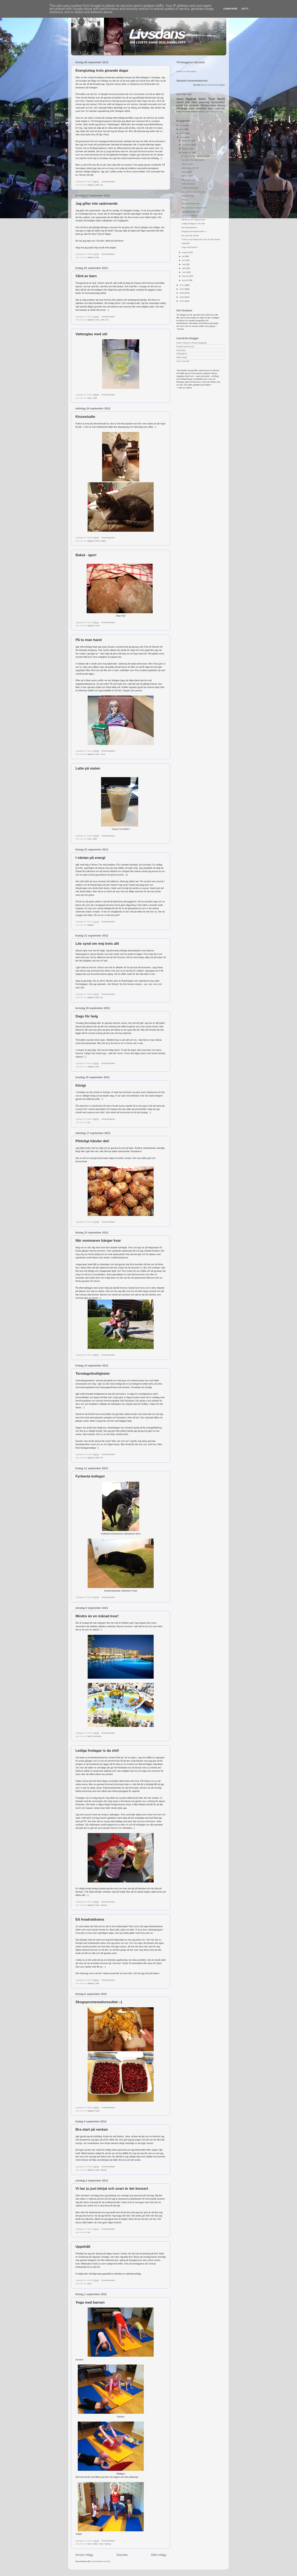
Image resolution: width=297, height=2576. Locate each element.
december (187, 140)
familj (89, 1736)
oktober (185, 148)
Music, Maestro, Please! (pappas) (191, 343)
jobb (97, 185)
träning (103, 2170)
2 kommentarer (108, 836)
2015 (182, 125)
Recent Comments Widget (213, 85)
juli (183, 256)
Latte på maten (87, 768)
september (187, 152)
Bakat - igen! (86, 555)
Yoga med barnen (90, 2302)
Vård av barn (86, 276)
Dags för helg (86, 1016)
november (187, 145)
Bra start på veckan (91, 2129)
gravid (179, 105)
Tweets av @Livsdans (186, 71)
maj (184, 264)
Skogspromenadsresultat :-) (98, 2002)
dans (89, 2283)
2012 (182, 137)
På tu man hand (88, 640)
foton (97, 320)
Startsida (122, 2554)
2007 (182, 301)
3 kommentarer (108, 1597)
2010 (182, 289)
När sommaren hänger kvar (98, 1240)
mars (184, 272)
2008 (182, 297)
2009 (182, 293)
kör (101, 185)
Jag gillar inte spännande (96, 204)
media (217, 108)
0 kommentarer (108, 254)
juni (184, 260)
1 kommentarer (108, 181)
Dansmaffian (218, 102)
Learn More (230, 8)
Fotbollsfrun (181, 354)
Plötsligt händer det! (92, 1141)
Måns (95, 2544)
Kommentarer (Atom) (100, 2561)
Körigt (80, 1085)
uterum (201, 112)
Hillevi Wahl (181, 357)
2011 (182, 285)
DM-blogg (181, 108)
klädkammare (214, 112)
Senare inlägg (84, 2554)
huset (191, 108)
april (184, 268)
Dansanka (180, 350)
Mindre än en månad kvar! (97, 1616)
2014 (182, 129)
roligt (221, 112)
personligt (204, 102)
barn (210, 108)
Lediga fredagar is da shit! (97, 1751)
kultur (207, 112)
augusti (185, 252)
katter (103, 541)
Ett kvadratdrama (89, 1919)
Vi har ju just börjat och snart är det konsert (111, 2189)
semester (97, 1736)
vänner (104, 1905)
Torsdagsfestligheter (92, 1374)
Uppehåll (82, 2247)
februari (185, 276)
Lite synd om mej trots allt (97, 944)
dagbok (90, 185)
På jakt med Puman (185, 346)
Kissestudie (85, 417)
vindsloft (194, 111)
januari (185, 280)
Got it (245, 8)
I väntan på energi (90, 858)
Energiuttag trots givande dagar (101, 70)
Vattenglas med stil (91, 334)
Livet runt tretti (182, 361)
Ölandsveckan (208, 105)
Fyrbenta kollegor (90, 1476)
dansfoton (201, 108)
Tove (103, 754)
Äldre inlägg (158, 2554)
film (223, 108)
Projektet (186, 111)
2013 (182, 133)
